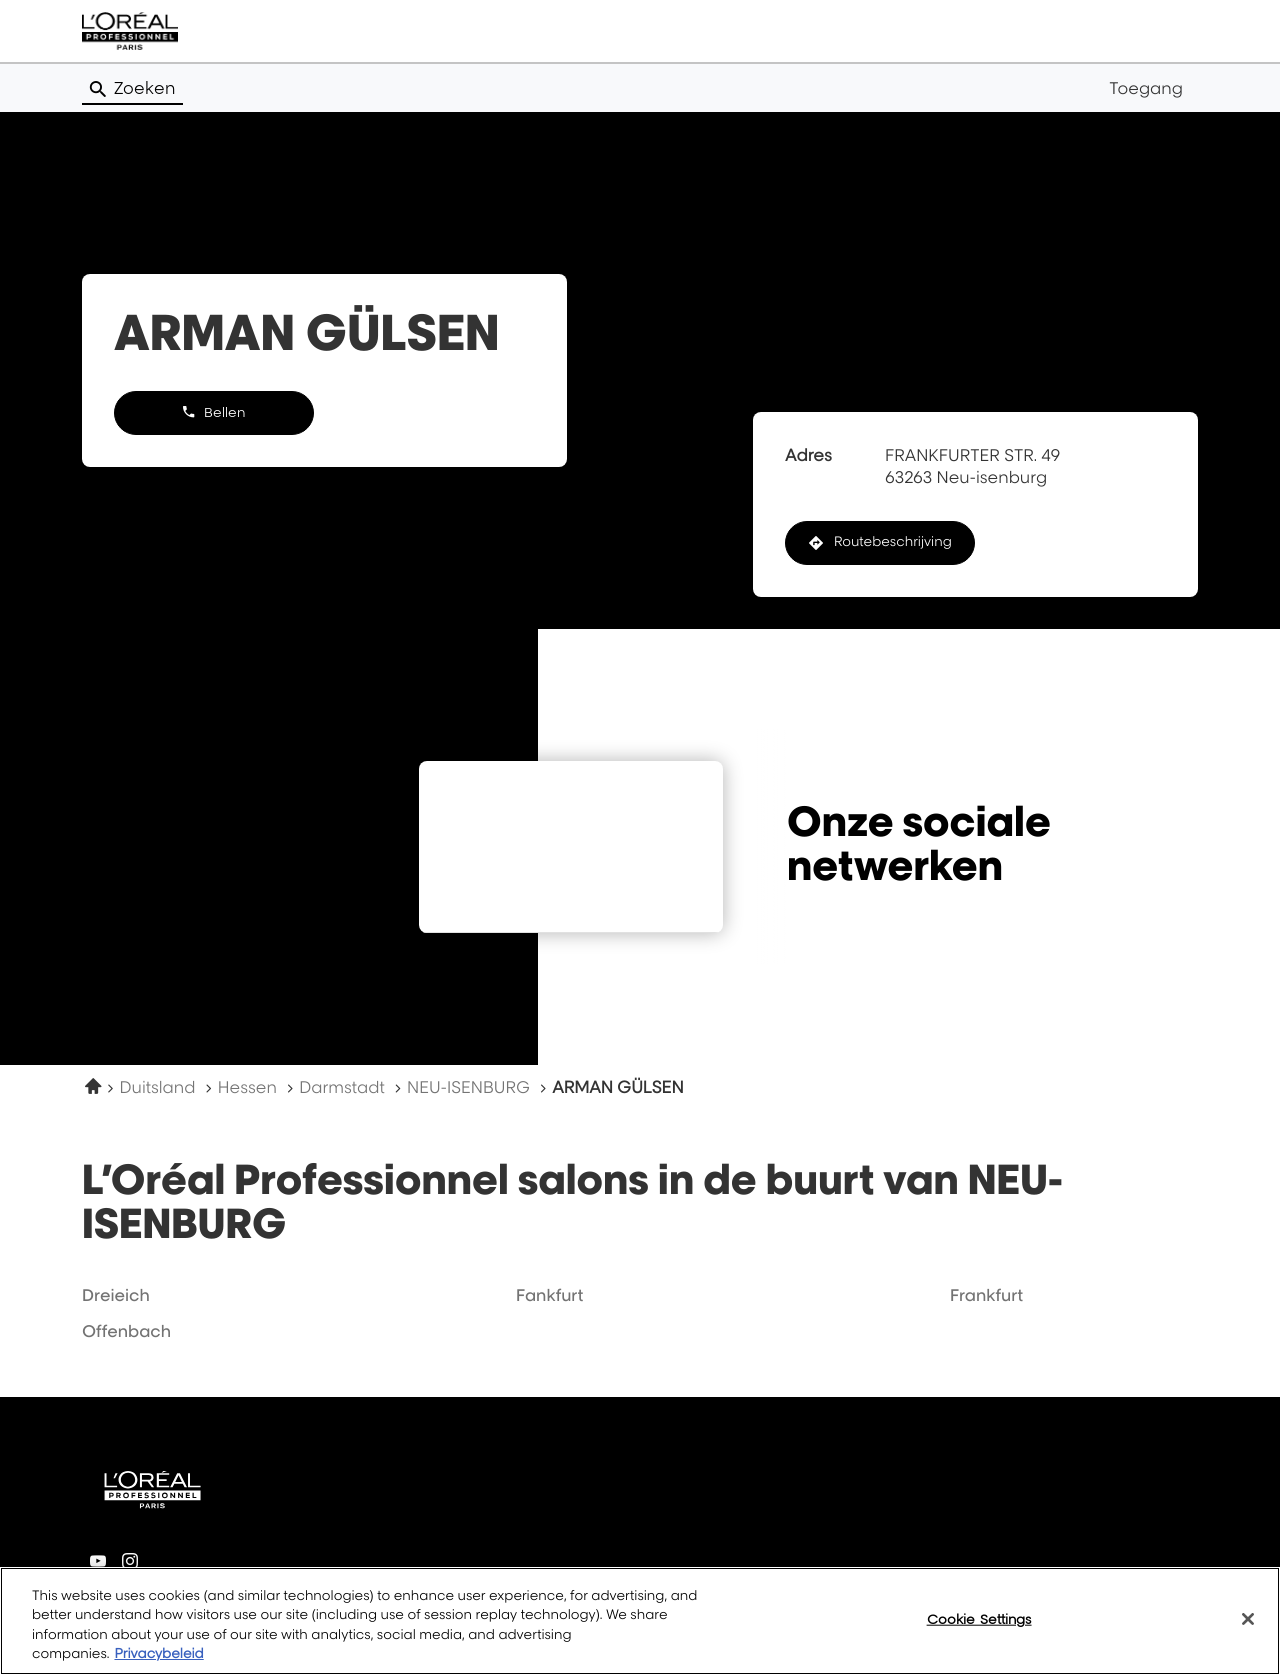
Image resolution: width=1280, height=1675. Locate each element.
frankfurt (986, 1295)
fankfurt (549, 1295)
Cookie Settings (979, 1626)
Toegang (1146, 88)
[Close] (1248, 1626)
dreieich (116, 1295)
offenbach (126, 1331)
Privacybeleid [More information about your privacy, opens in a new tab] (158, 1662)
